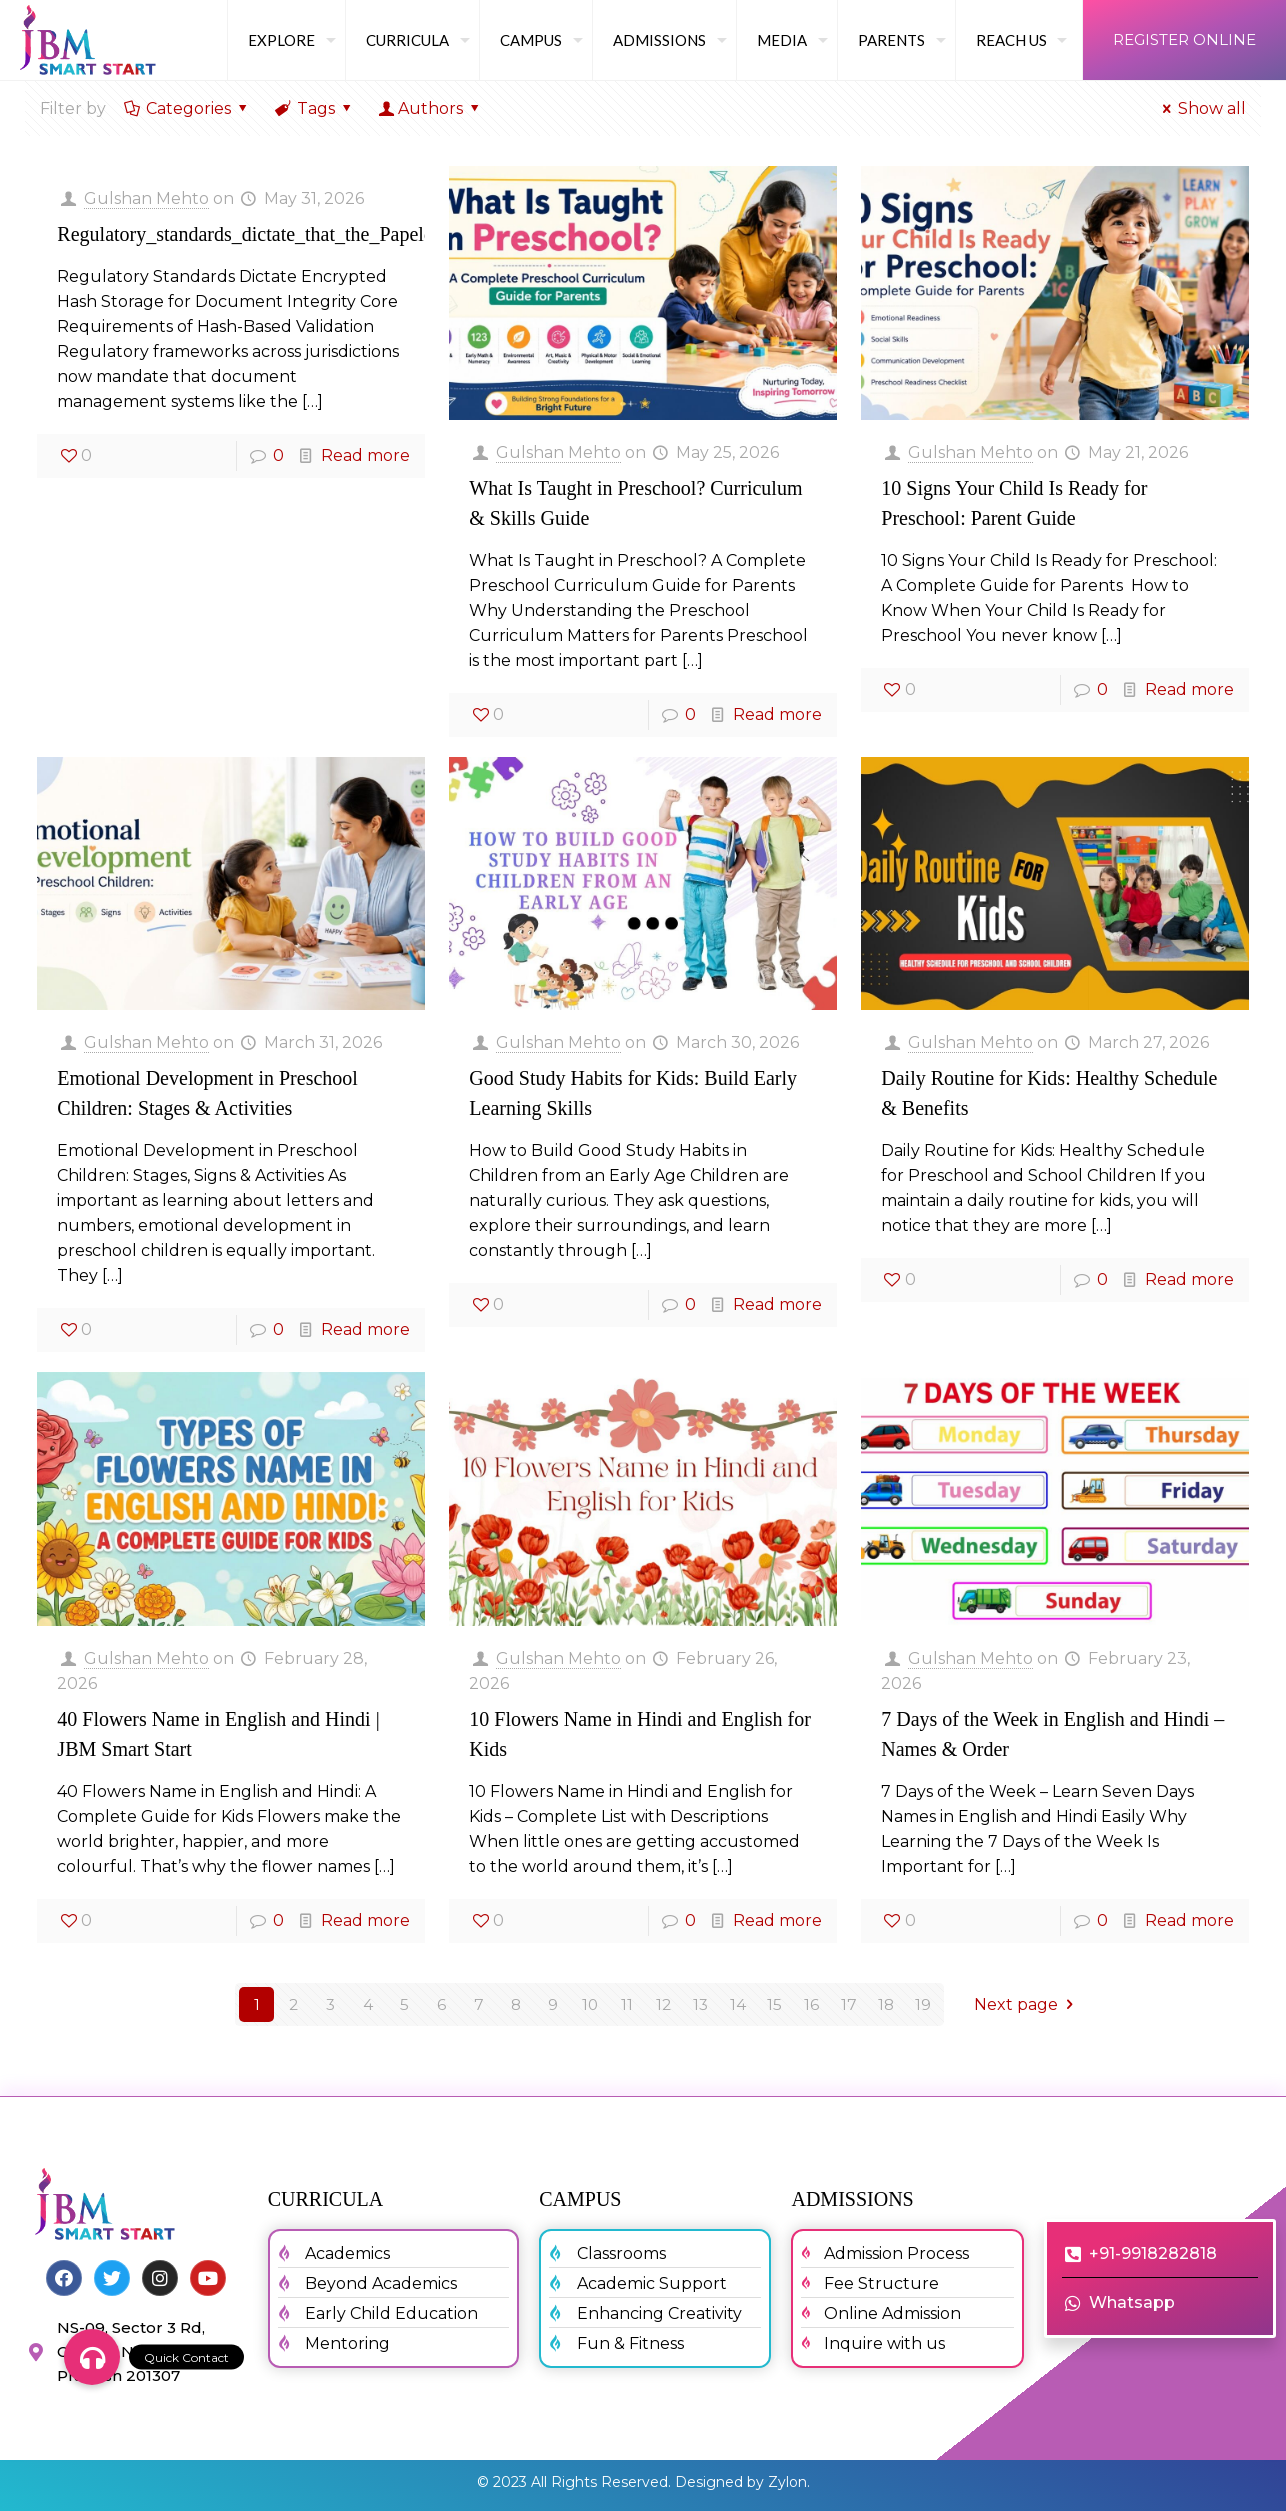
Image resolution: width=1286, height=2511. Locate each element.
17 (849, 2004)
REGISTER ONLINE (1184, 39)
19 (923, 2004)
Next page (1027, 2004)
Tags (315, 108)
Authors (431, 108)
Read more (365, 455)
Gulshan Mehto (146, 198)
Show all (1201, 108)
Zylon (787, 2482)
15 (774, 2004)
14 (738, 2004)
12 (664, 2004)
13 (701, 2004)
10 (589, 2004)
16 (811, 2004)
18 (885, 2004)
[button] (92, 2357)
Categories (187, 108)
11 (627, 2004)
